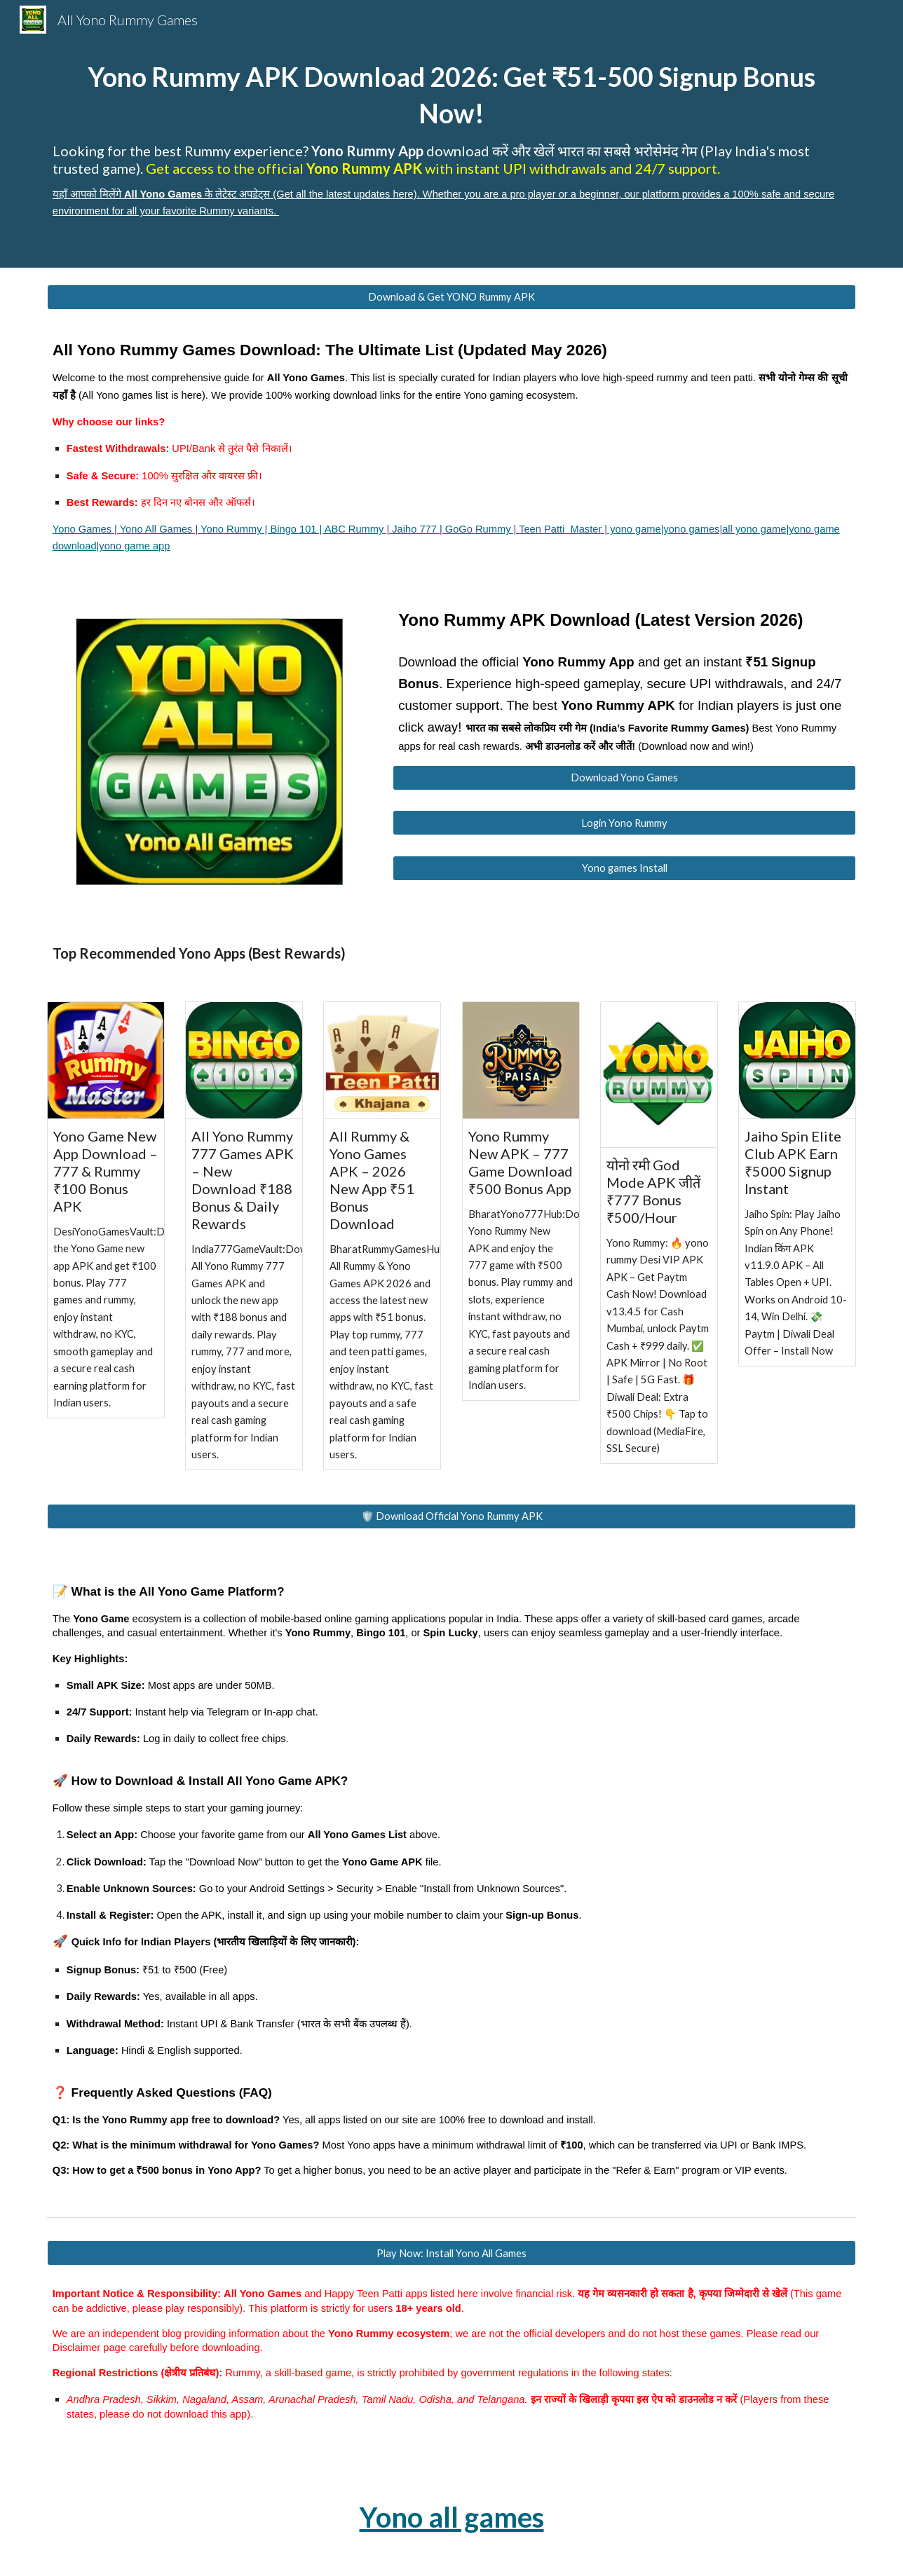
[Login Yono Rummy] (624, 823)
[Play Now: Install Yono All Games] (451, 2253)
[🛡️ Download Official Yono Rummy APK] (451, 1516)
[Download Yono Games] (624, 778)
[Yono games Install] (624, 867)
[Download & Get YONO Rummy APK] (451, 297)
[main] (451, 134)
